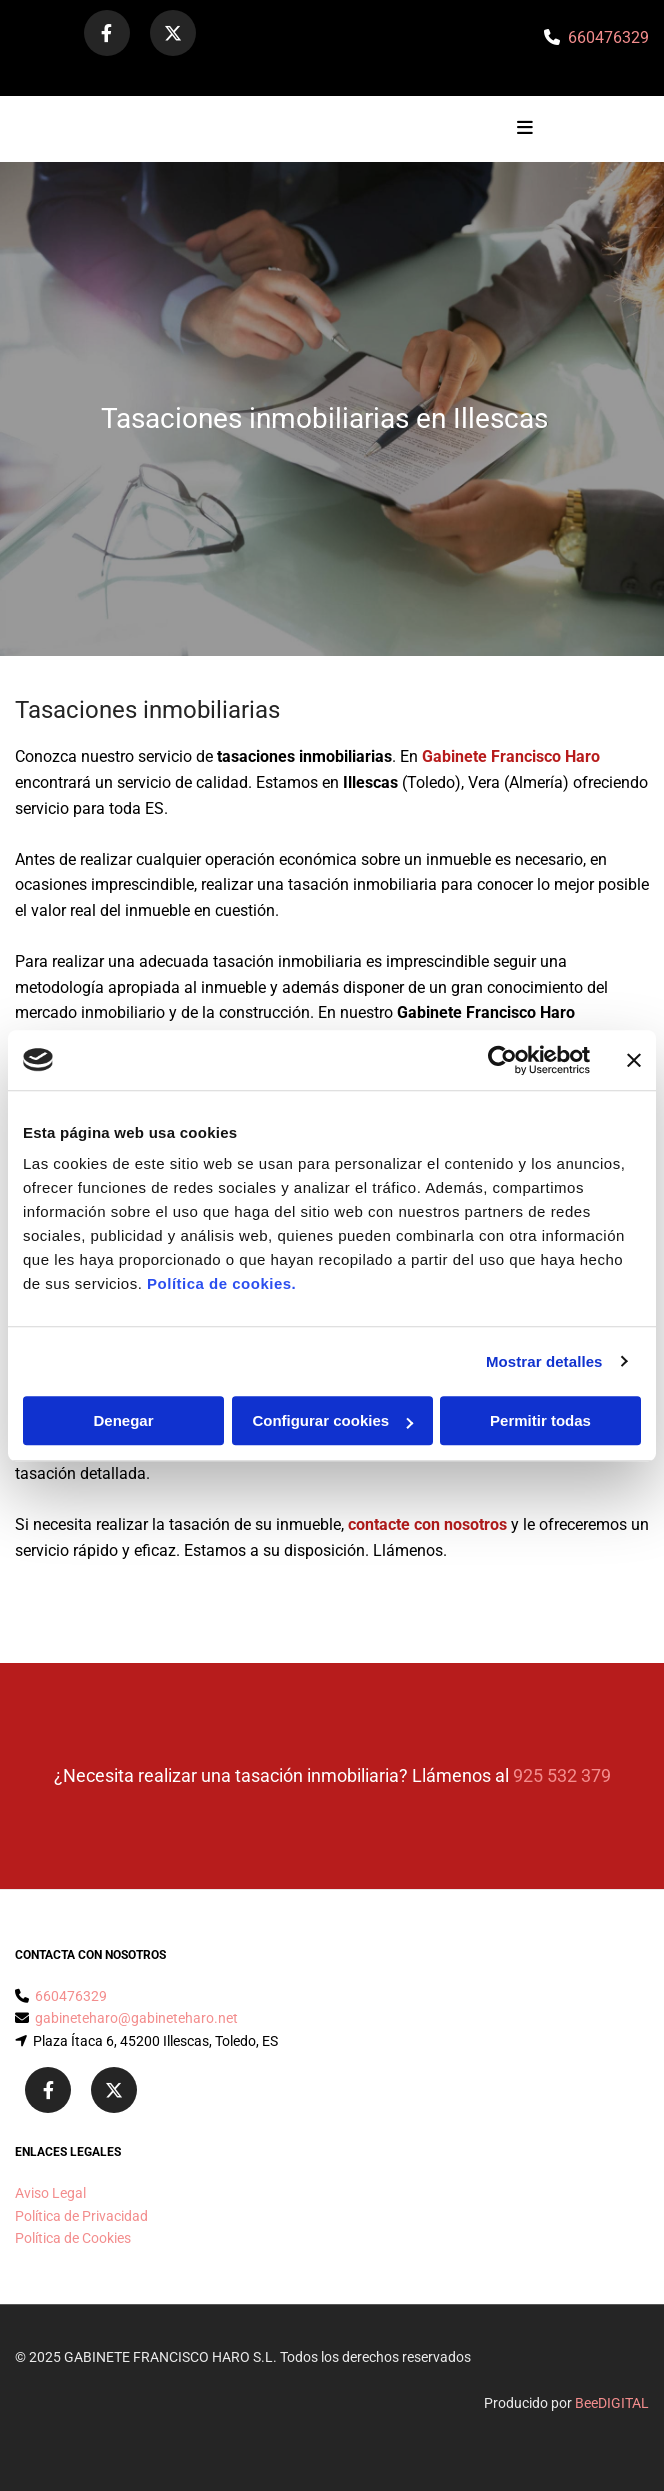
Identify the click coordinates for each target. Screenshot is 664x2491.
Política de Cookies (73, 2238)
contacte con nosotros (427, 1524)
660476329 (608, 37)
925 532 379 (562, 1775)
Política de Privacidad (81, 2216)
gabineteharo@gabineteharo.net (136, 2018)
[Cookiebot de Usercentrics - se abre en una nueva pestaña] (502, 1060)
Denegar (123, 1420)
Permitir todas (540, 1420)
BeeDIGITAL (612, 2403)
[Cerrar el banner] (634, 1060)
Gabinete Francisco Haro (511, 756)
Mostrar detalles (544, 1361)
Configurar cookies (332, 1420)
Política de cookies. (221, 1283)
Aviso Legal (50, 2193)
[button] (491, 129)
